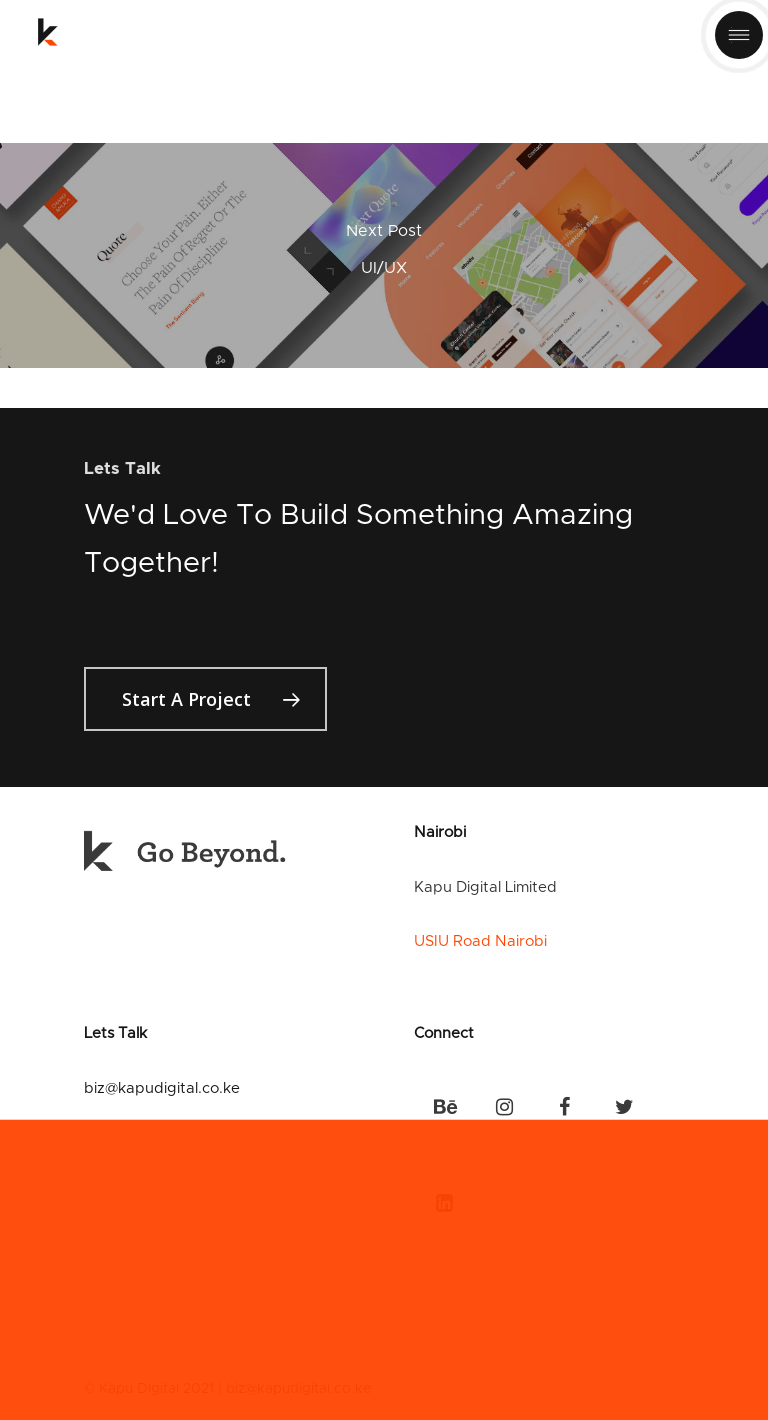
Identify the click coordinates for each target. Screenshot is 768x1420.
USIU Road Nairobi (480, 941)
